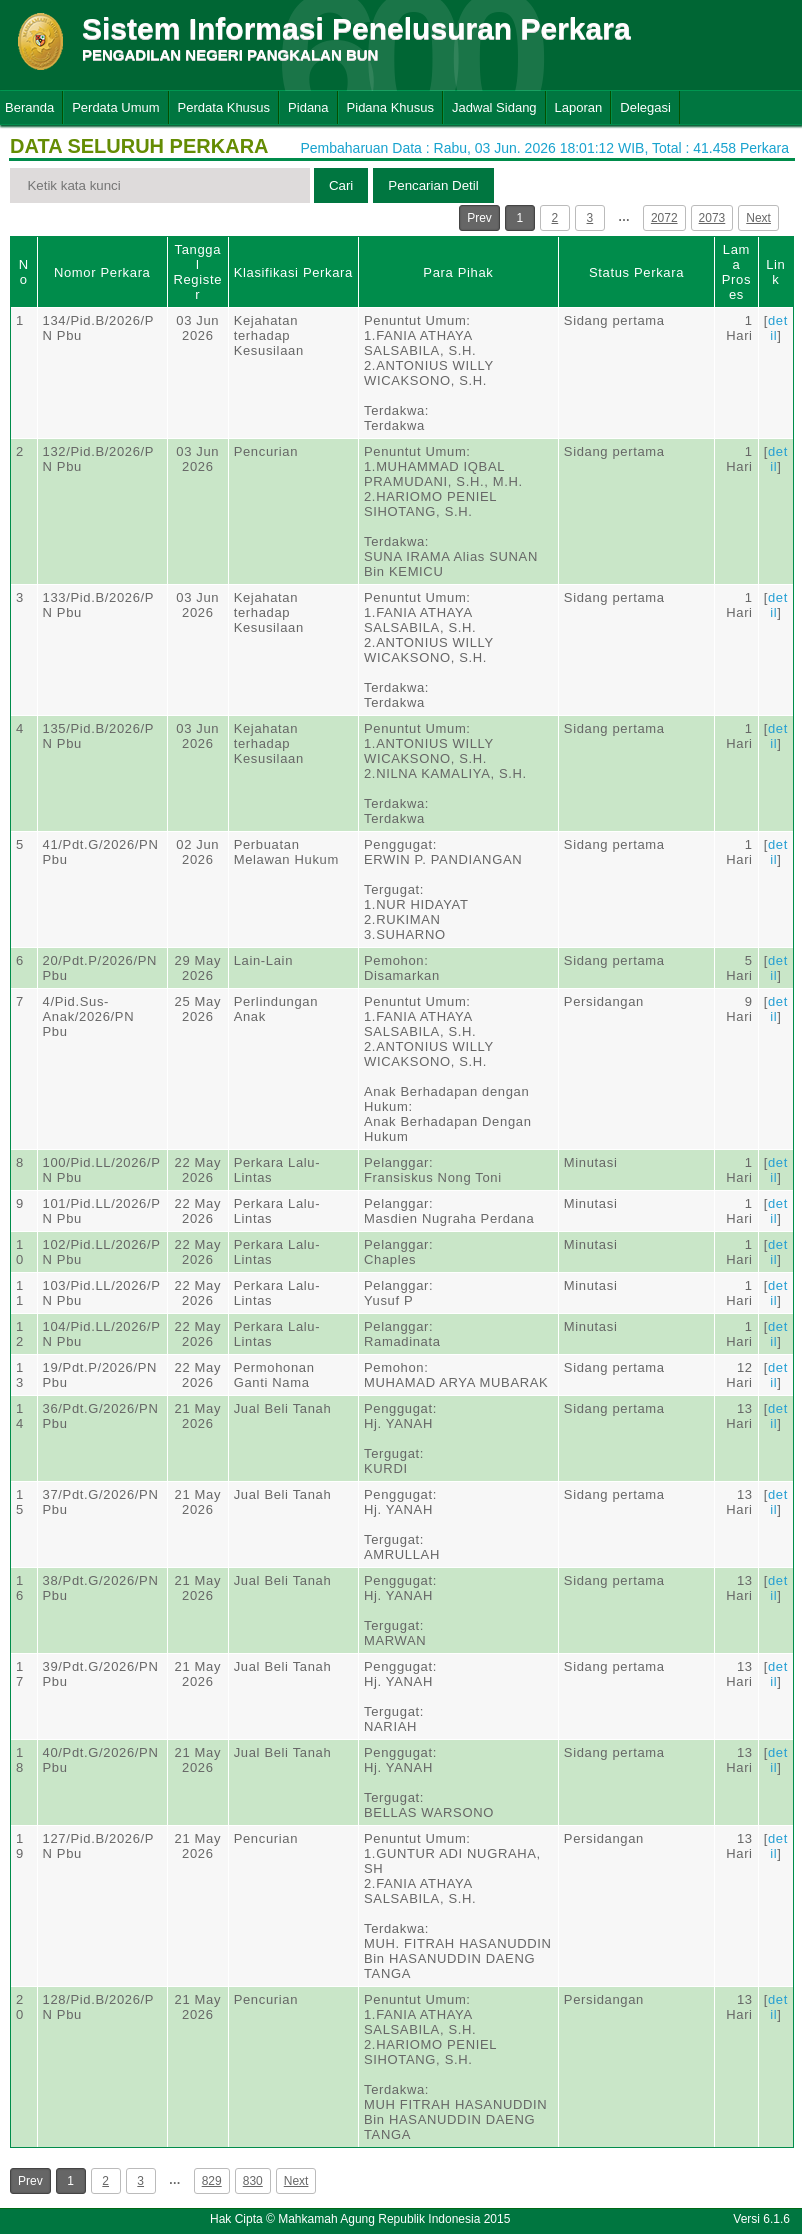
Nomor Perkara (102, 272)
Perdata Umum (115, 107)
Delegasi (645, 107)
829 (212, 2181)
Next (758, 218)
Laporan (579, 107)
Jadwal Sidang (494, 107)
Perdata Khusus (224, 107)
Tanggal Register (197, 272)
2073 (712, 218)
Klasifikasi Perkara (293, 272)
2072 (664, 218)
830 (253, 2181)
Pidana (308, 107)
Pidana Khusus (390, 107)
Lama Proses (736, 272)
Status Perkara (636, 272)
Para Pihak (458, 272)
